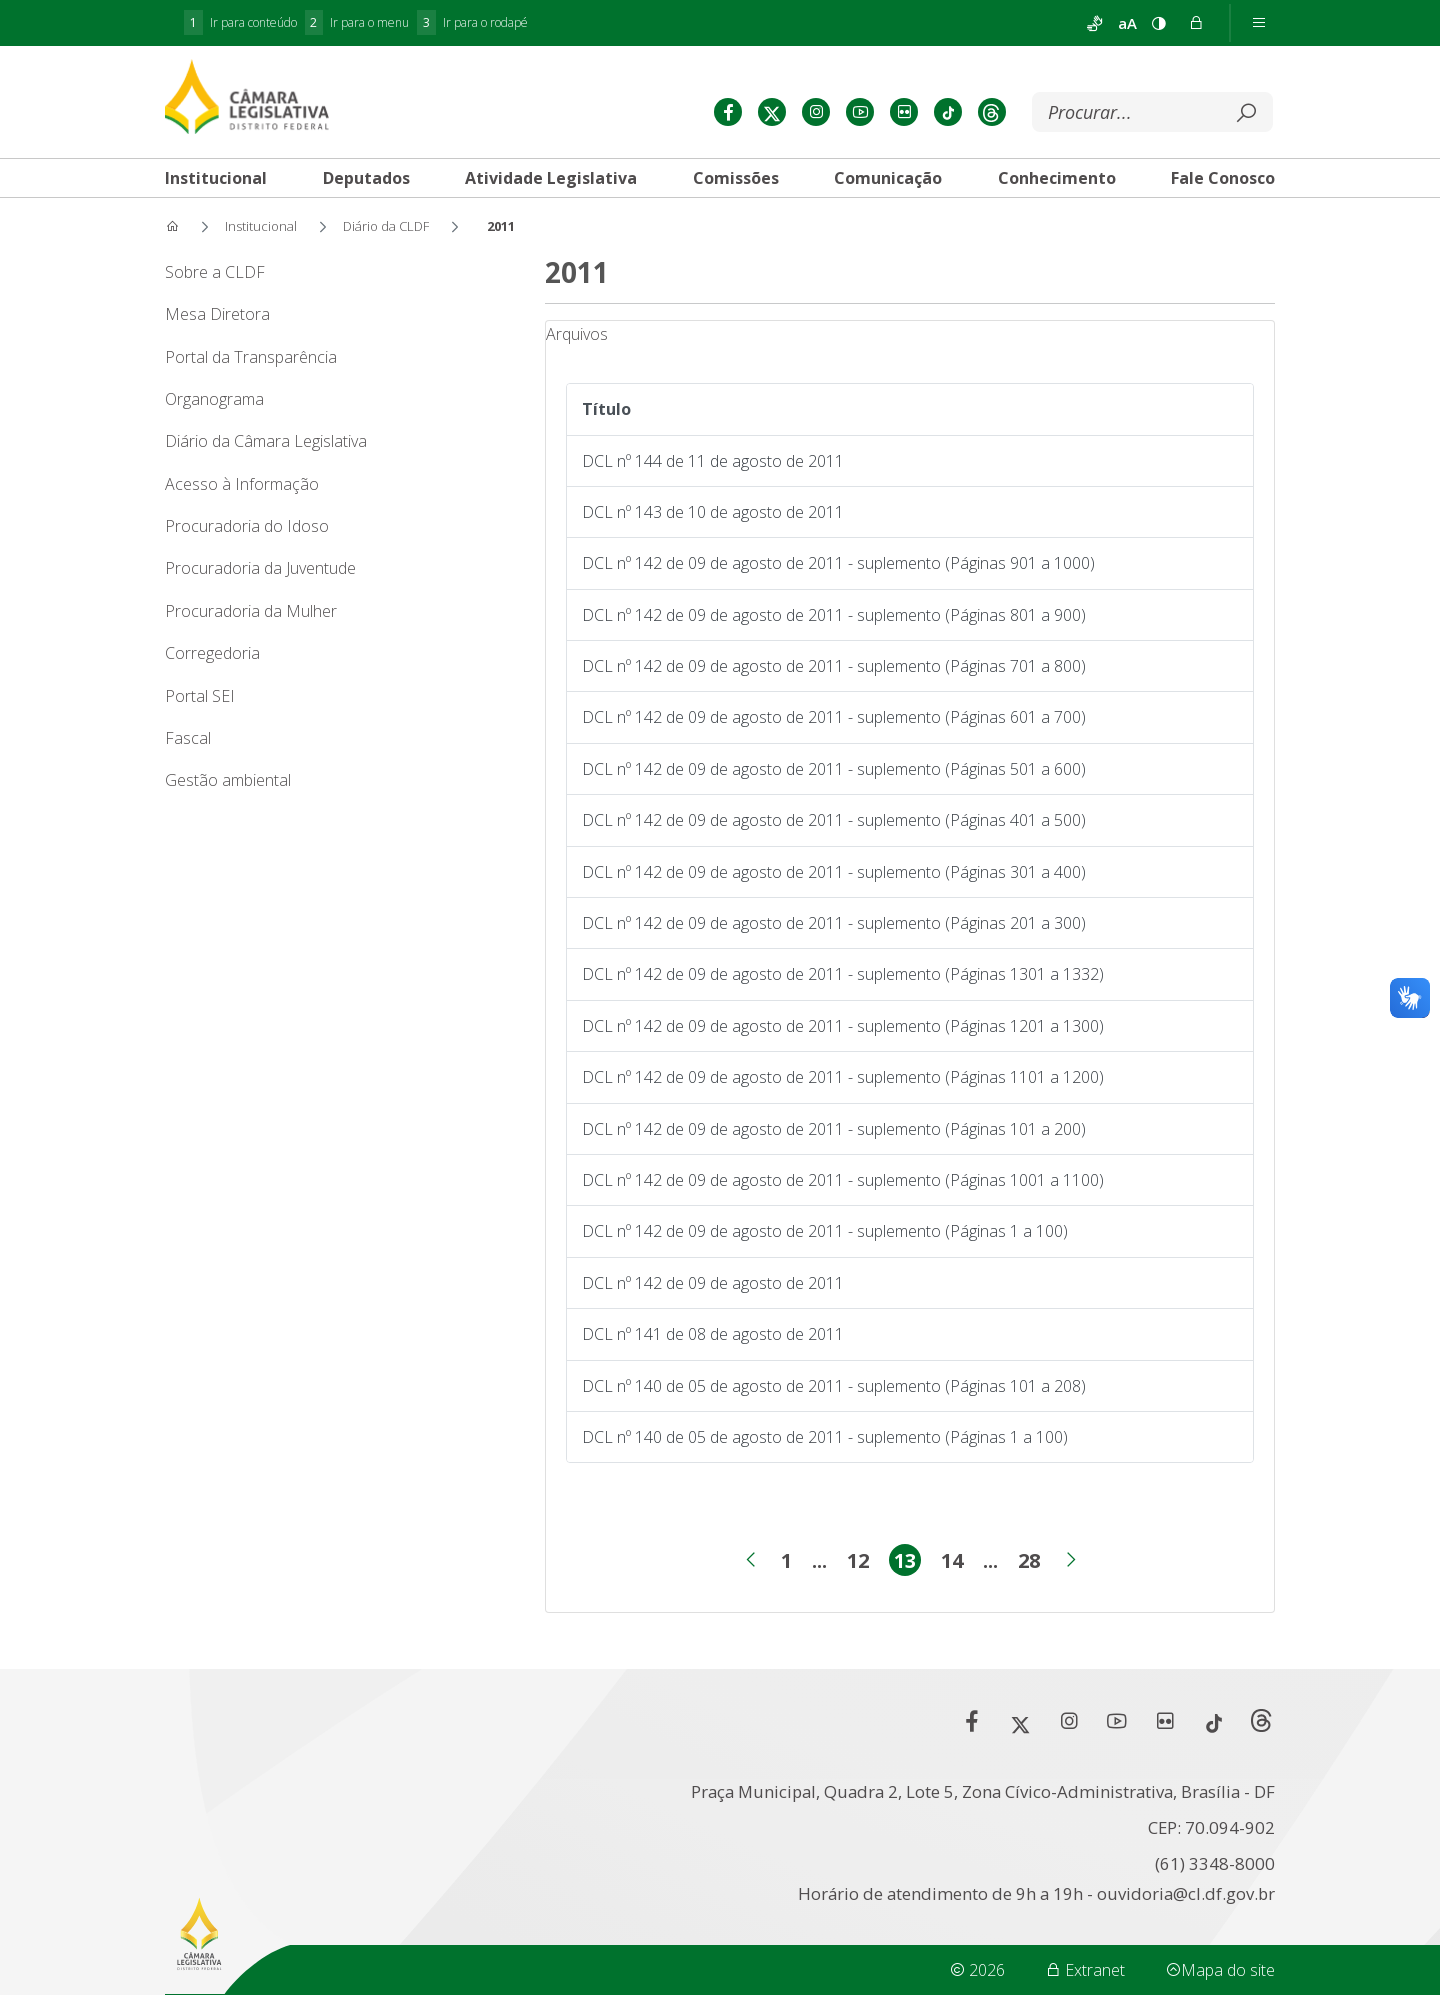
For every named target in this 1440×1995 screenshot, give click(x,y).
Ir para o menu (357, 22)
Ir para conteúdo (240, 22)
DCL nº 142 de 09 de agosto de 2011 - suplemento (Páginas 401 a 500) (834, 820)
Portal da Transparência (251, 357)
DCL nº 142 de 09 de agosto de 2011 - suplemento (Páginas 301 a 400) (834, 872)
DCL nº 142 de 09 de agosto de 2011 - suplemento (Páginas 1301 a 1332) (843, 974)
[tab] (216, 178)
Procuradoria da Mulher (251, 611)
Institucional (216, 178)
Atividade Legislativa (551, 178)
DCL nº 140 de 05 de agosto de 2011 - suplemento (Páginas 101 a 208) (834, 1386)
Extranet (1085, 1970)
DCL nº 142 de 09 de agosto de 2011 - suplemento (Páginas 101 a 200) (834, 1129)
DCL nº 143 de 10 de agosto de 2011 (713, 512)
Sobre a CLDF (215, 272)
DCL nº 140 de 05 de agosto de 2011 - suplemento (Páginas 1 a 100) (825, 1437)
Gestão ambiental (228, 780)
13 (907, 1562)
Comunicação (888, 178)
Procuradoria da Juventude (260, 568)
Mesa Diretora (217, 314)
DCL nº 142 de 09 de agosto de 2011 (713, 1283)
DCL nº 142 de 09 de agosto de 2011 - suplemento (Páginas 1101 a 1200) (843, 1077)
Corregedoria (212, 653)
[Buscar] (1137, 113)
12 (858, 1562)
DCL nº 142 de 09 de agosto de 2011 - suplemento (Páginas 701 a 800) (834, 666)
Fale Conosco (1223, 178)
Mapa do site (1220, 1970)
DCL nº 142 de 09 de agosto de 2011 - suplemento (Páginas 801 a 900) (834, 615)
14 (952, 1562)
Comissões (736, 178)
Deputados (366, 178)
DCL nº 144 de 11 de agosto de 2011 (713, 461)
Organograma (214, 399)
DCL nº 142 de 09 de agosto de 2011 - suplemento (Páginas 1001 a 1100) (843, 1180)
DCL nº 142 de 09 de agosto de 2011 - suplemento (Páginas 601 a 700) (834, 717)
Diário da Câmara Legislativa (266, 441)
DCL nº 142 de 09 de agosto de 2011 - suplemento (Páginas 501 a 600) (834, 769)
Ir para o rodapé (472, 22)
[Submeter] (1246, 113)
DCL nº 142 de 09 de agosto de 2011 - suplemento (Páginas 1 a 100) (825, 1231)
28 (1029, 1562)
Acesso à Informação (242, 484)
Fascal (188, 738)
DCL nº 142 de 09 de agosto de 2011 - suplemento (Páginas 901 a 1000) (838, 563)
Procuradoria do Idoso (247, 526)
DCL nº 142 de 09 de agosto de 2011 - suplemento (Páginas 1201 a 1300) (843, 1026)
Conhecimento (1057, 178)
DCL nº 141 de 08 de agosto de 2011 (713, 1334)
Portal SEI (200, 696)
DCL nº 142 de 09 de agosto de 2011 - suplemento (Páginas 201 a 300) (834, 923)
